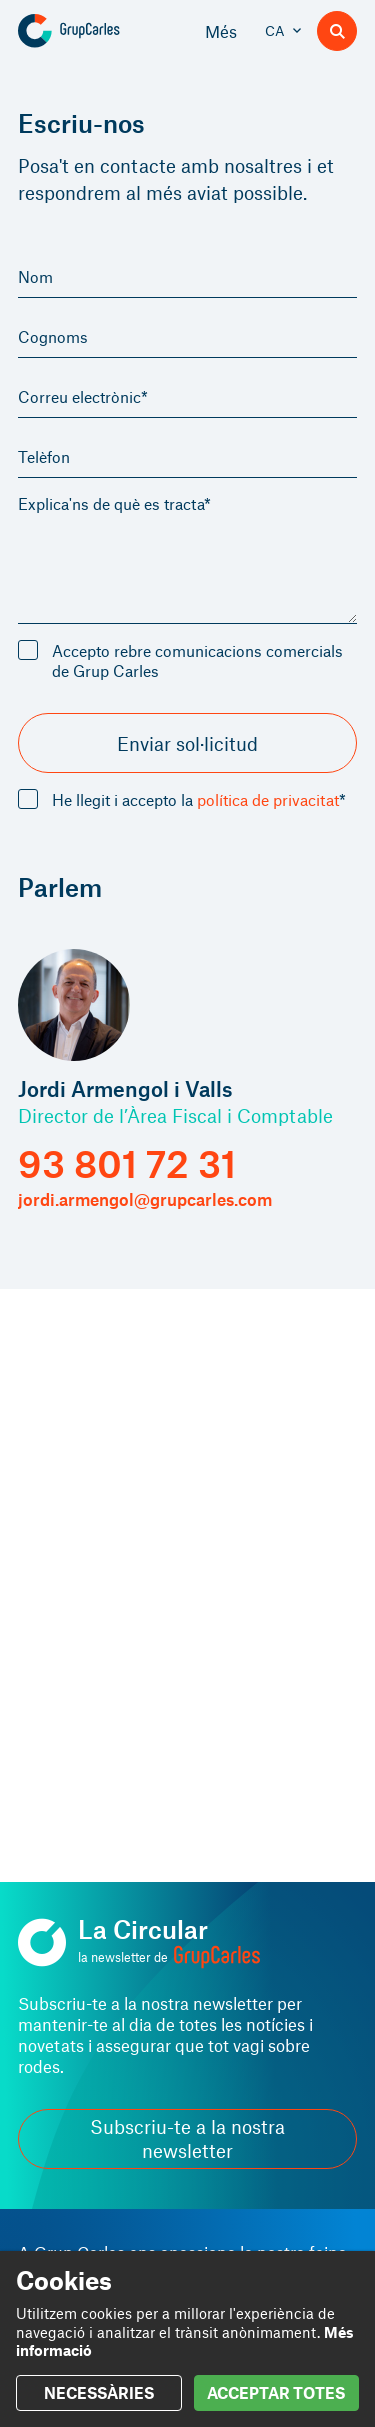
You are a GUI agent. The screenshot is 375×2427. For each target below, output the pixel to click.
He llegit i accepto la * (199, 800)
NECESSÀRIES (99, 2392)
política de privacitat (268, 799)
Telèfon (44, 456)
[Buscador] (337, 31)
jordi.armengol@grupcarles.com (145, 1199)
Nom (35, 276)
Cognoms (53, 336)
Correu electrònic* (83, 396)
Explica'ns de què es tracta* (114, 503)
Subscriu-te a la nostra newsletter (187, 2138)
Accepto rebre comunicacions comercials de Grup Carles (197, 660)
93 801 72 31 (127, 1163)
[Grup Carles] (97, 31)
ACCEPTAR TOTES (276, 2392)
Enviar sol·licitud (187, 743)
